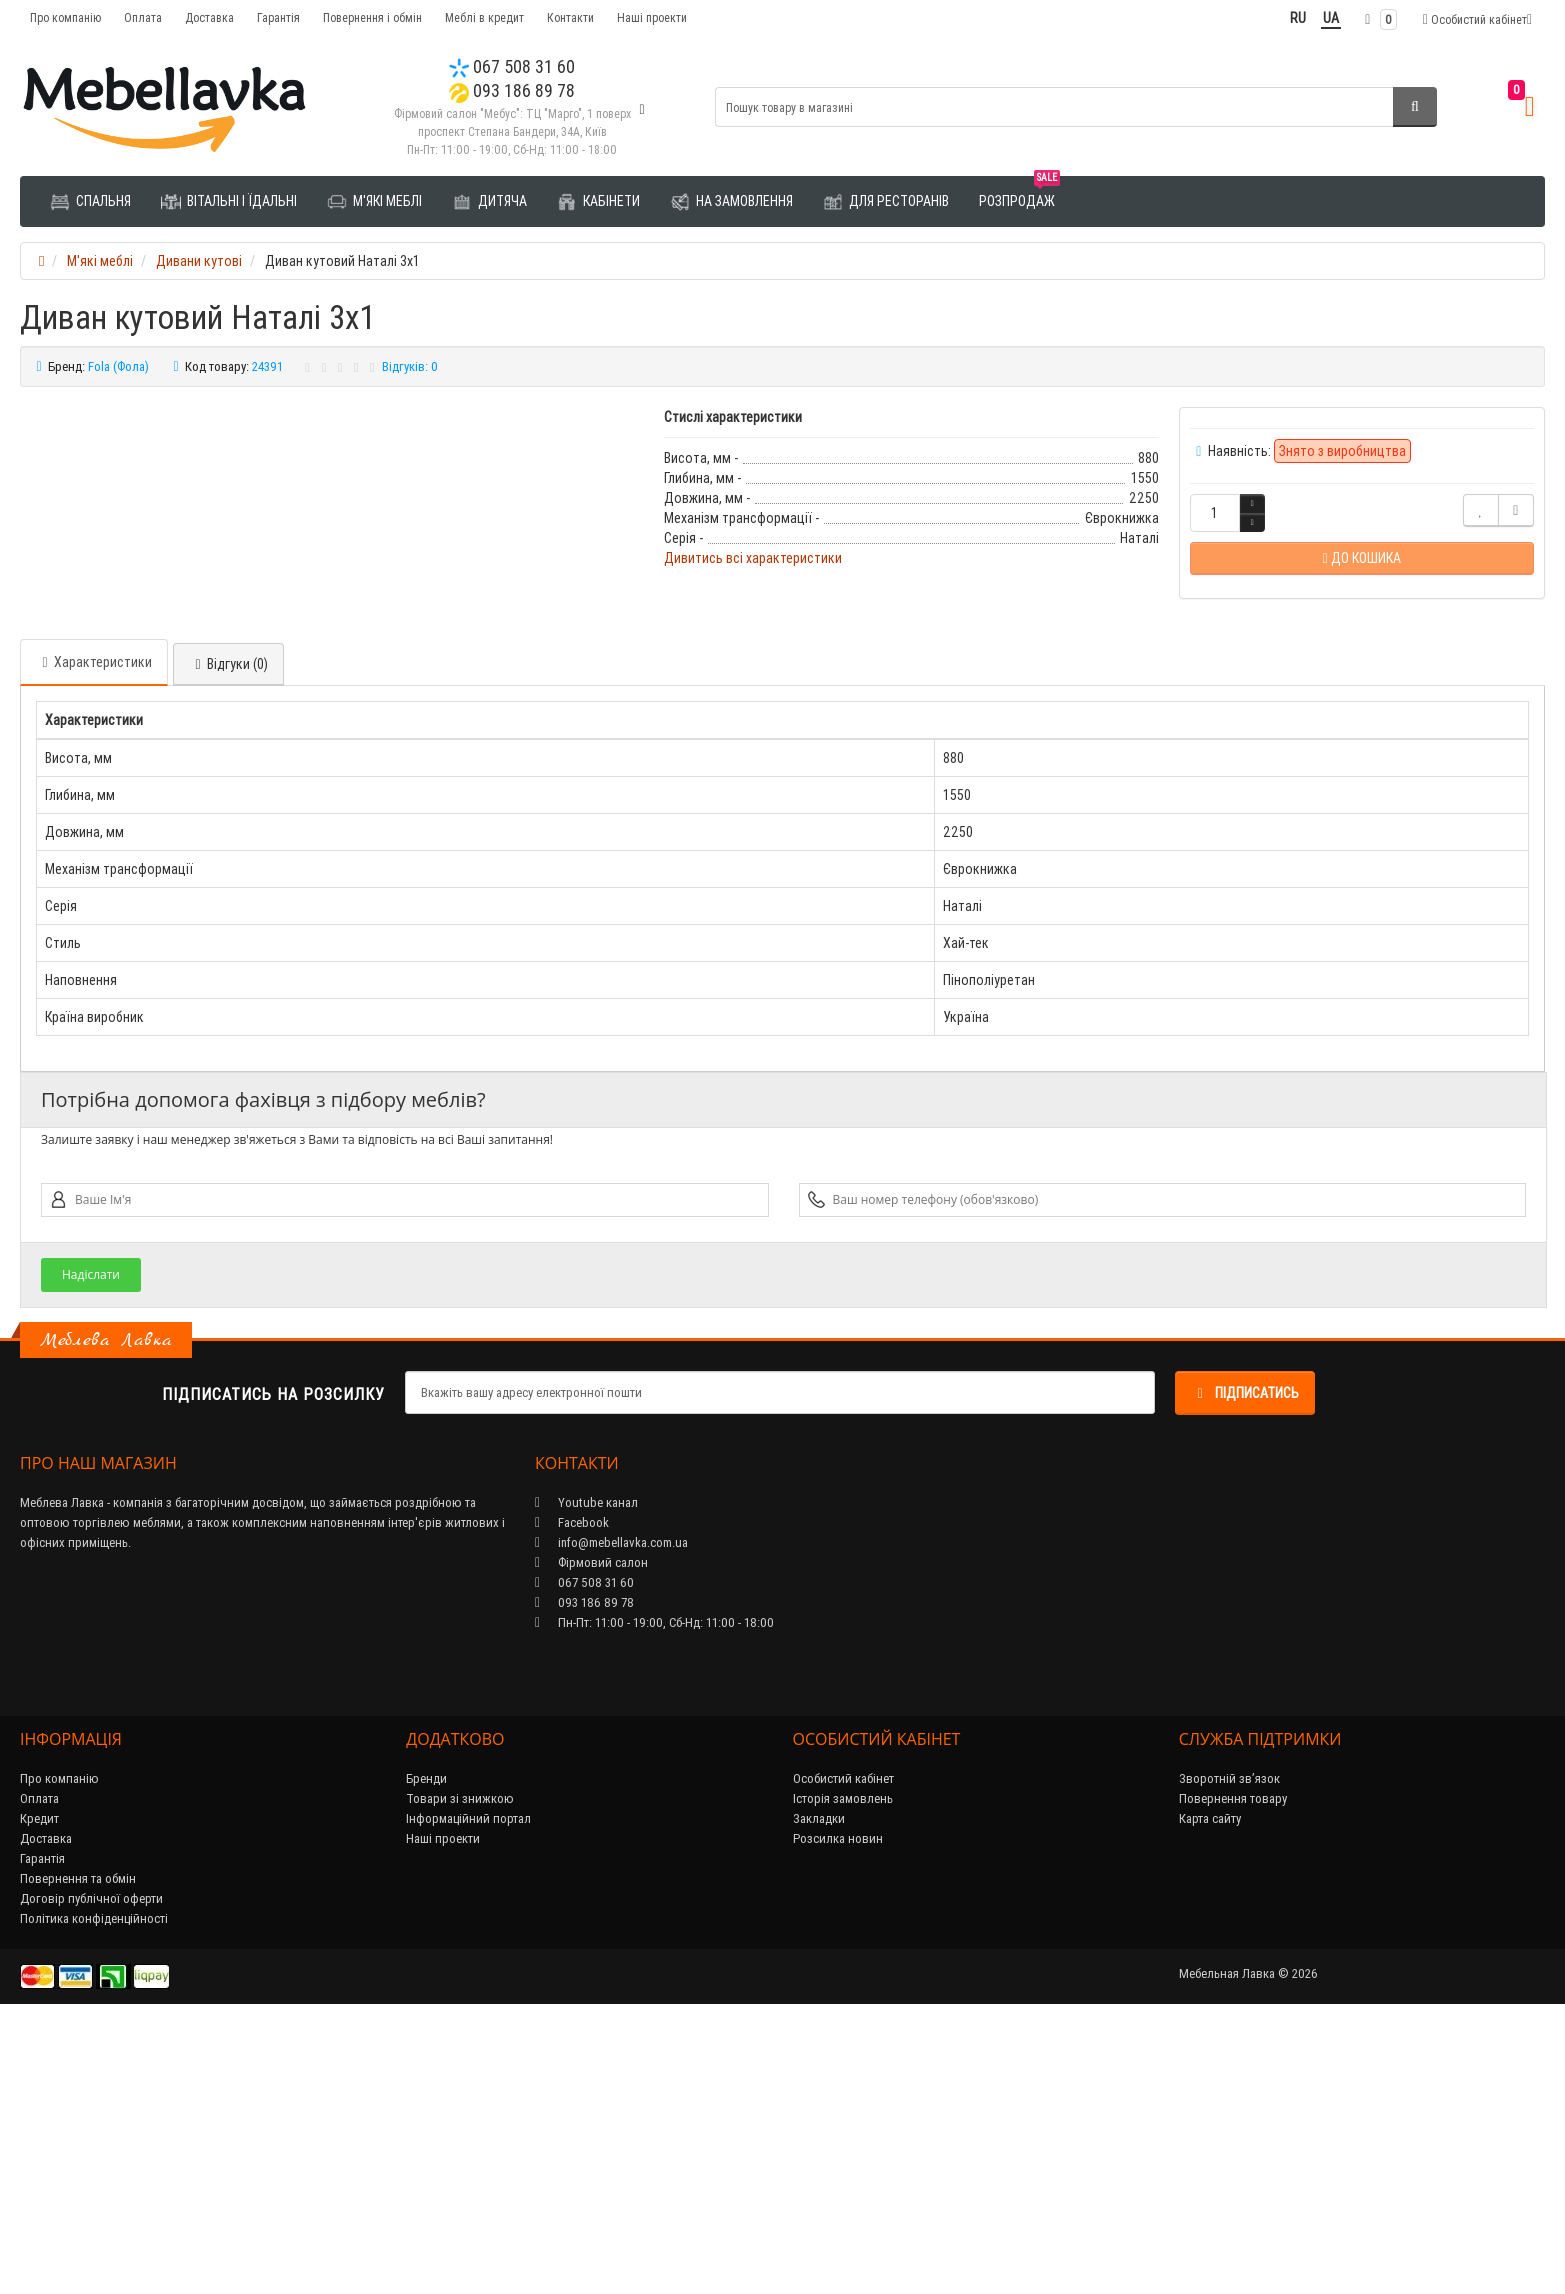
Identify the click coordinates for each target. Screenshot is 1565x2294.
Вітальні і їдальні (229, 202)
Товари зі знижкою (460, 2068)
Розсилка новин (838, 2108)
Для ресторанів (886, 202)
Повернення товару (1233, 2068)
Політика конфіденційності (94, 2188)
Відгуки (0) (228, 934)
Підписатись (1245, 1663)
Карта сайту (1210, 2088)
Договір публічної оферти (91, 2168)
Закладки (819, 2088)
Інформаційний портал (468, 2088)
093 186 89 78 (512, 90)
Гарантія (278, 17)
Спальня (90, 202)
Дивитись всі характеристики (753, 558)
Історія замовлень (843, 2068)
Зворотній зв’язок (1229, 2048)
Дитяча (489, 202)
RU (1298, 18)
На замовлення (731, 202)
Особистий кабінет (843, 2048)
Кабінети (598, 202)
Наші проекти (652, 17)
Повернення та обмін (78, 2148)
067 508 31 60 (512, 66)
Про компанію (65, 17)
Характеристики (94, 932)
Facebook (572, 1792)
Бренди (426, 2048)
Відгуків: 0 (410, 366)
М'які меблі (374, 202)
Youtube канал (586, 1772)
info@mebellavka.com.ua (611, 1812)
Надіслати (91, 1544)
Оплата (143, 17)
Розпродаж (1019, 193)
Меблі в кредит (484, 17)
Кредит (39, 2088)
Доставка (209, 17)
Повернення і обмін (372, 17)
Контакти (570, 17)
